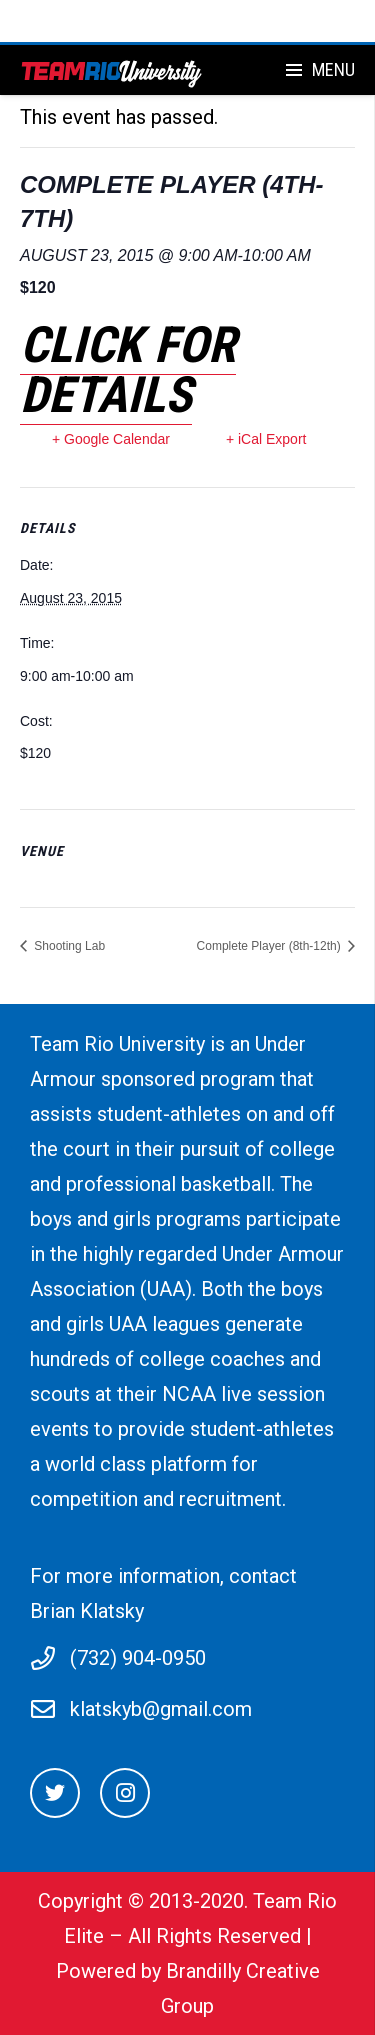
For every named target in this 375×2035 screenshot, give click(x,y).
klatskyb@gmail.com (161, 1709)
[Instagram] (125, 1793)
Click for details (128, 370)
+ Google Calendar (111, 439)
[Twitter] (55, 1793)
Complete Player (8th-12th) (270, 946)
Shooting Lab (68, 946)
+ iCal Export (266, 439)
